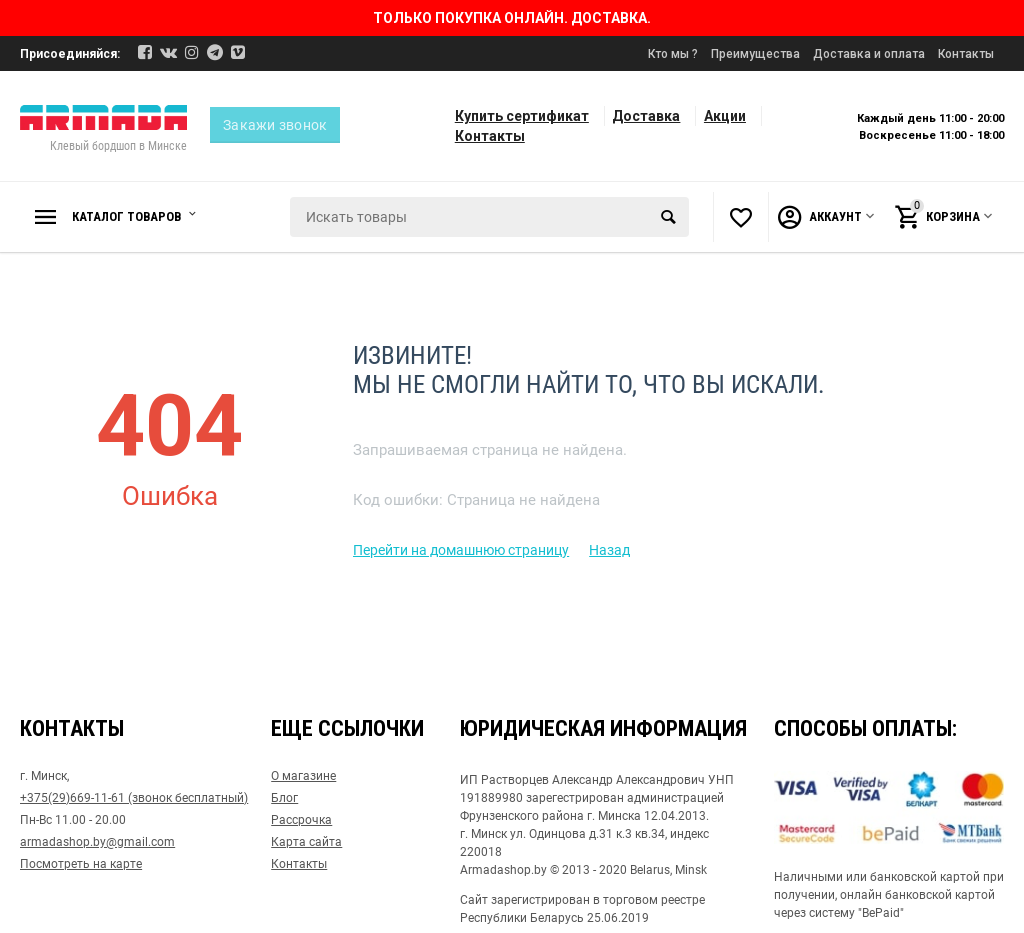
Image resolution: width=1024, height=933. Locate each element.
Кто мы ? (673, 54)
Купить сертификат (522, 116)
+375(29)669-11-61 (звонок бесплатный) (134, 798)
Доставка (646, 116)
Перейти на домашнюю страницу (461, 550)
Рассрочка (301, 820)
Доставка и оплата (869, 54)
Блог (284, 798)
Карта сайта (306, 842)
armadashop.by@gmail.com (97, 842)
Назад (609, 550)
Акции (725, 116)
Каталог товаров (134, 217)
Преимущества (755, 54)
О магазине (303, 776)
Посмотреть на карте (81, 864)
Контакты (966, 54)
